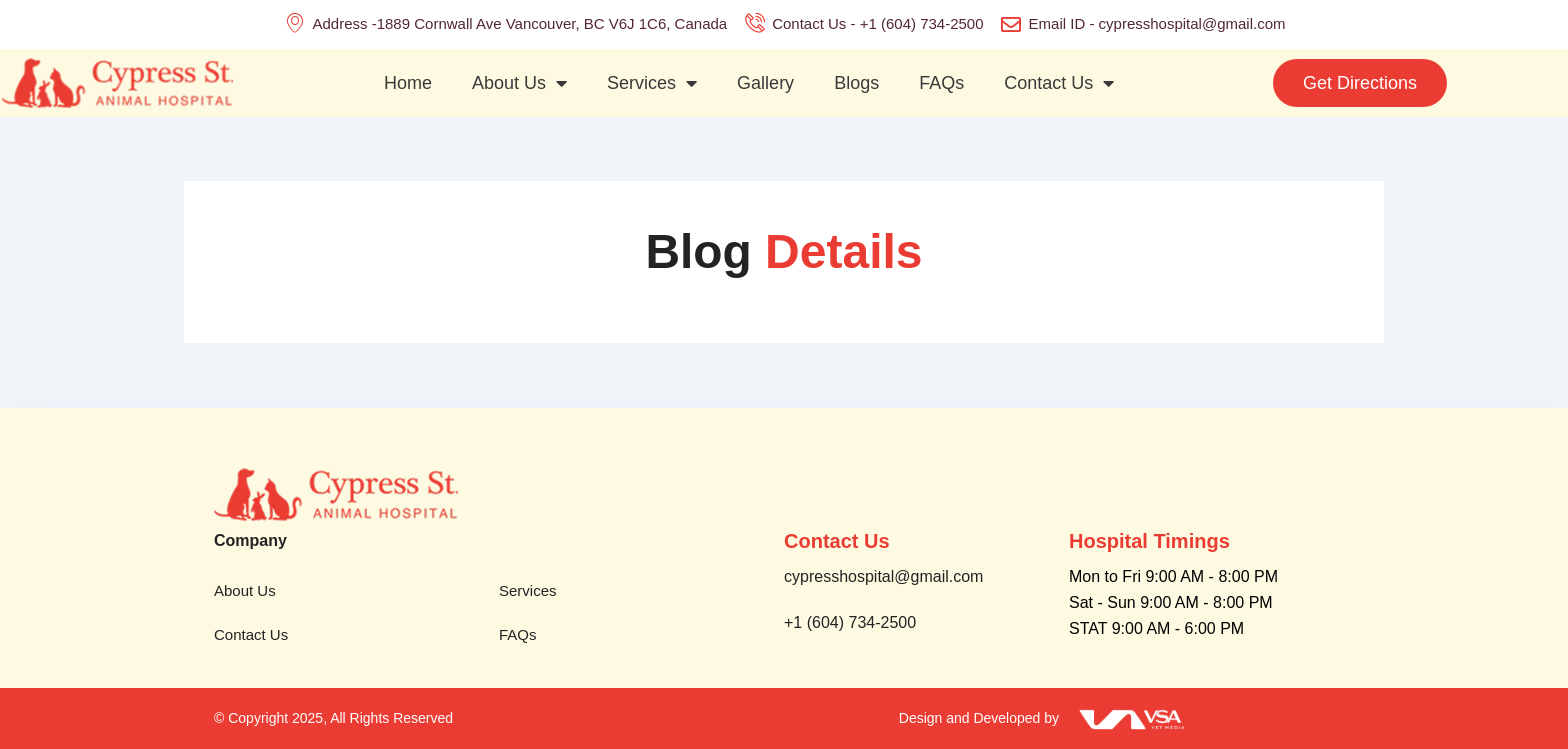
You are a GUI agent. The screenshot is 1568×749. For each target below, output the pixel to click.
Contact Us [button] (1059, 83)
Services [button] (652, 83)
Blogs (856, 83)
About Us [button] (519, 83)
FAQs (941, 83)
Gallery (765, 83)
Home (408, 83)
